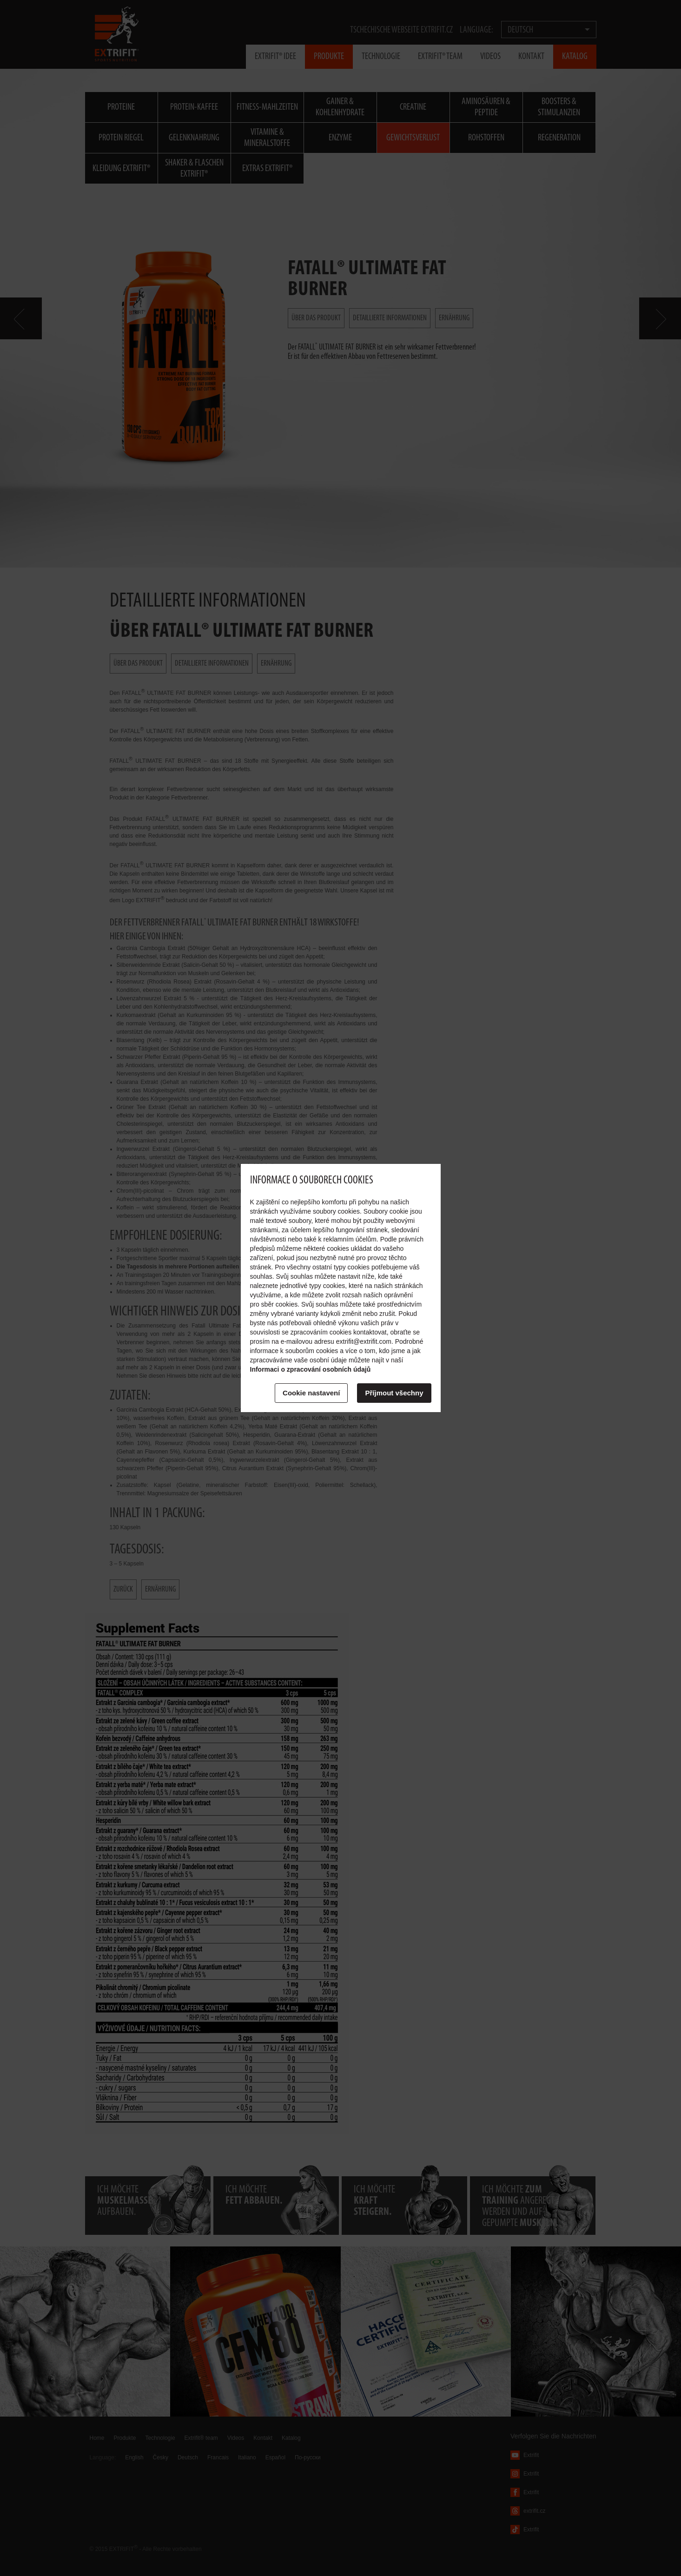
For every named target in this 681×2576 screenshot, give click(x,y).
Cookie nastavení (311, 1393)
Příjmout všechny (394, 1393)
